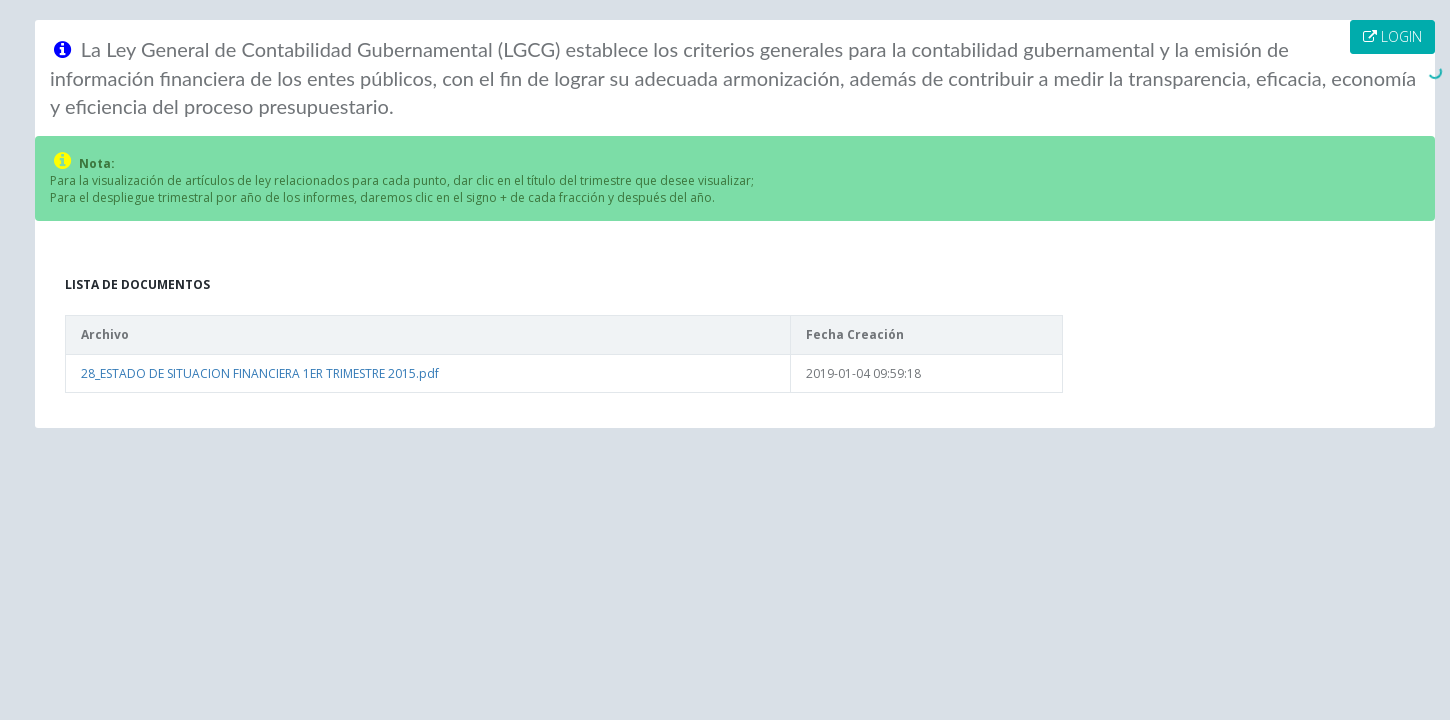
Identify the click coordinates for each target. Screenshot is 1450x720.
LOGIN (1392, 36)
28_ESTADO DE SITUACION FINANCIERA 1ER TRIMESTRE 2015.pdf (260, 373)
